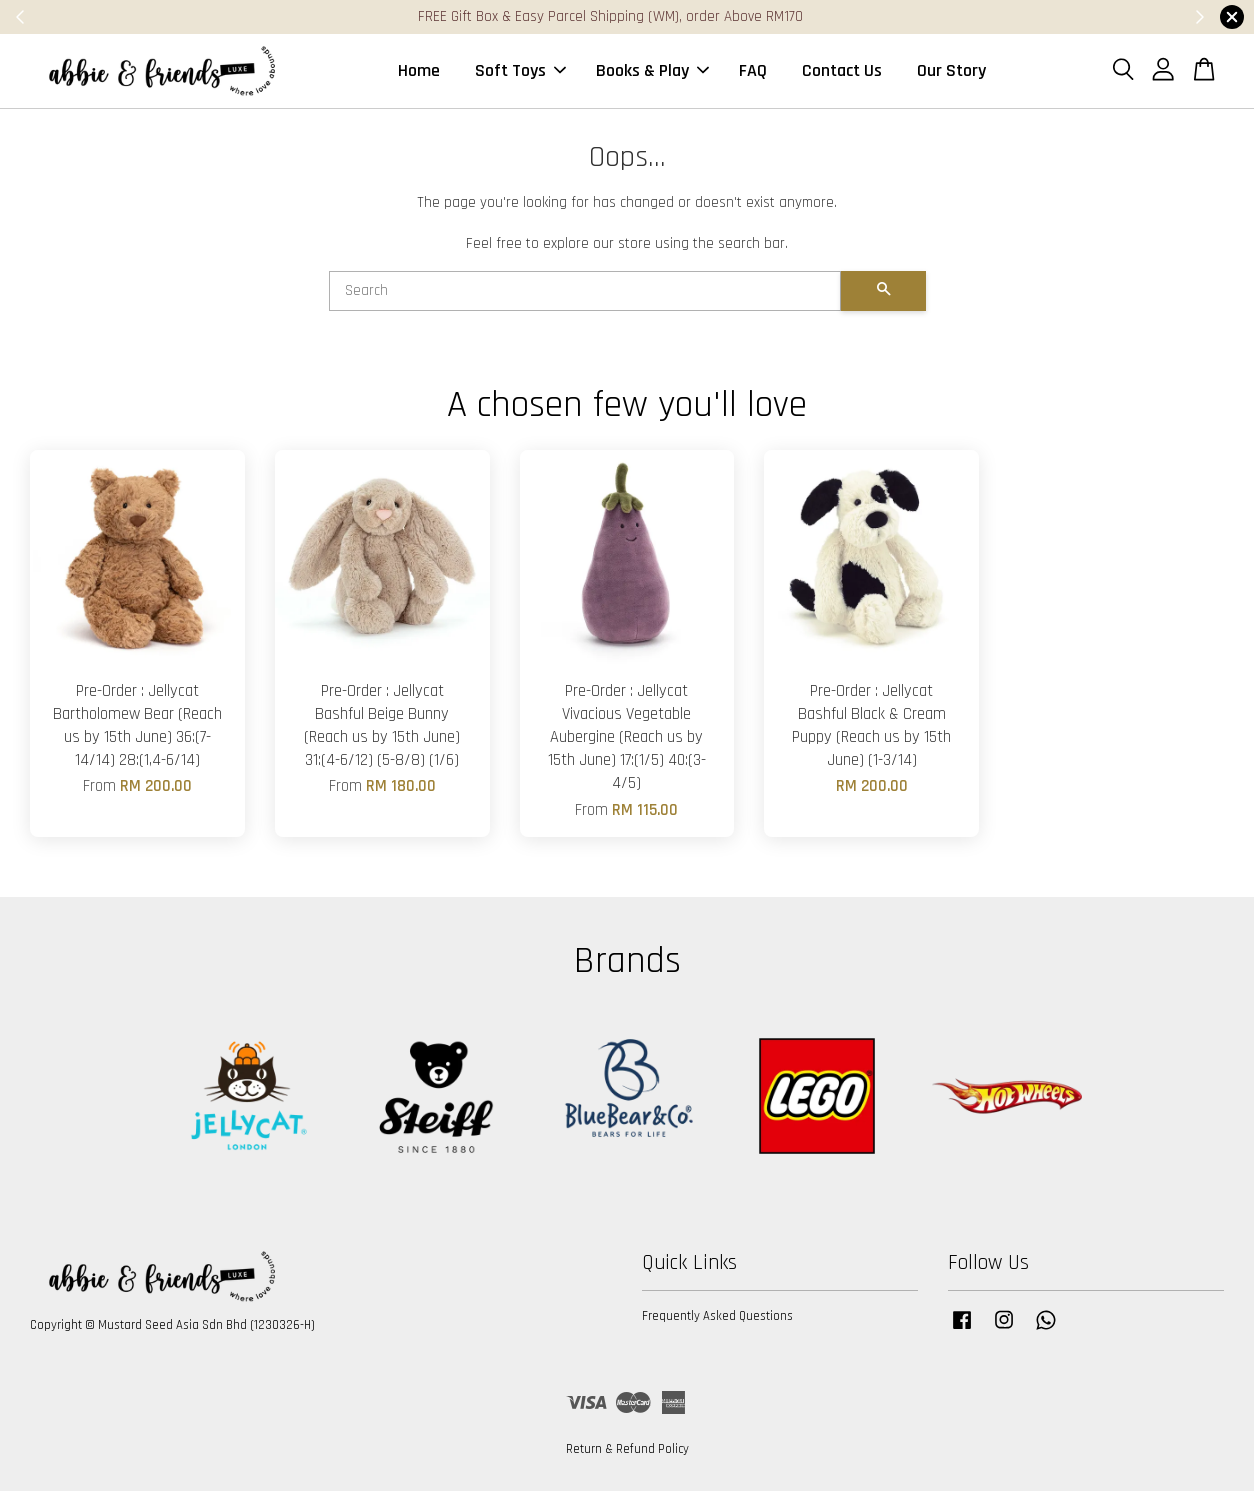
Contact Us (842, 73)
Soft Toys (520, 73)
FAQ (753, 73)
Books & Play (652, 73)
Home (419, 73)
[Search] (585, 297)
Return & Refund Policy (627, 1455)
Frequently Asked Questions (717, 1322)
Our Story (951, 73)
